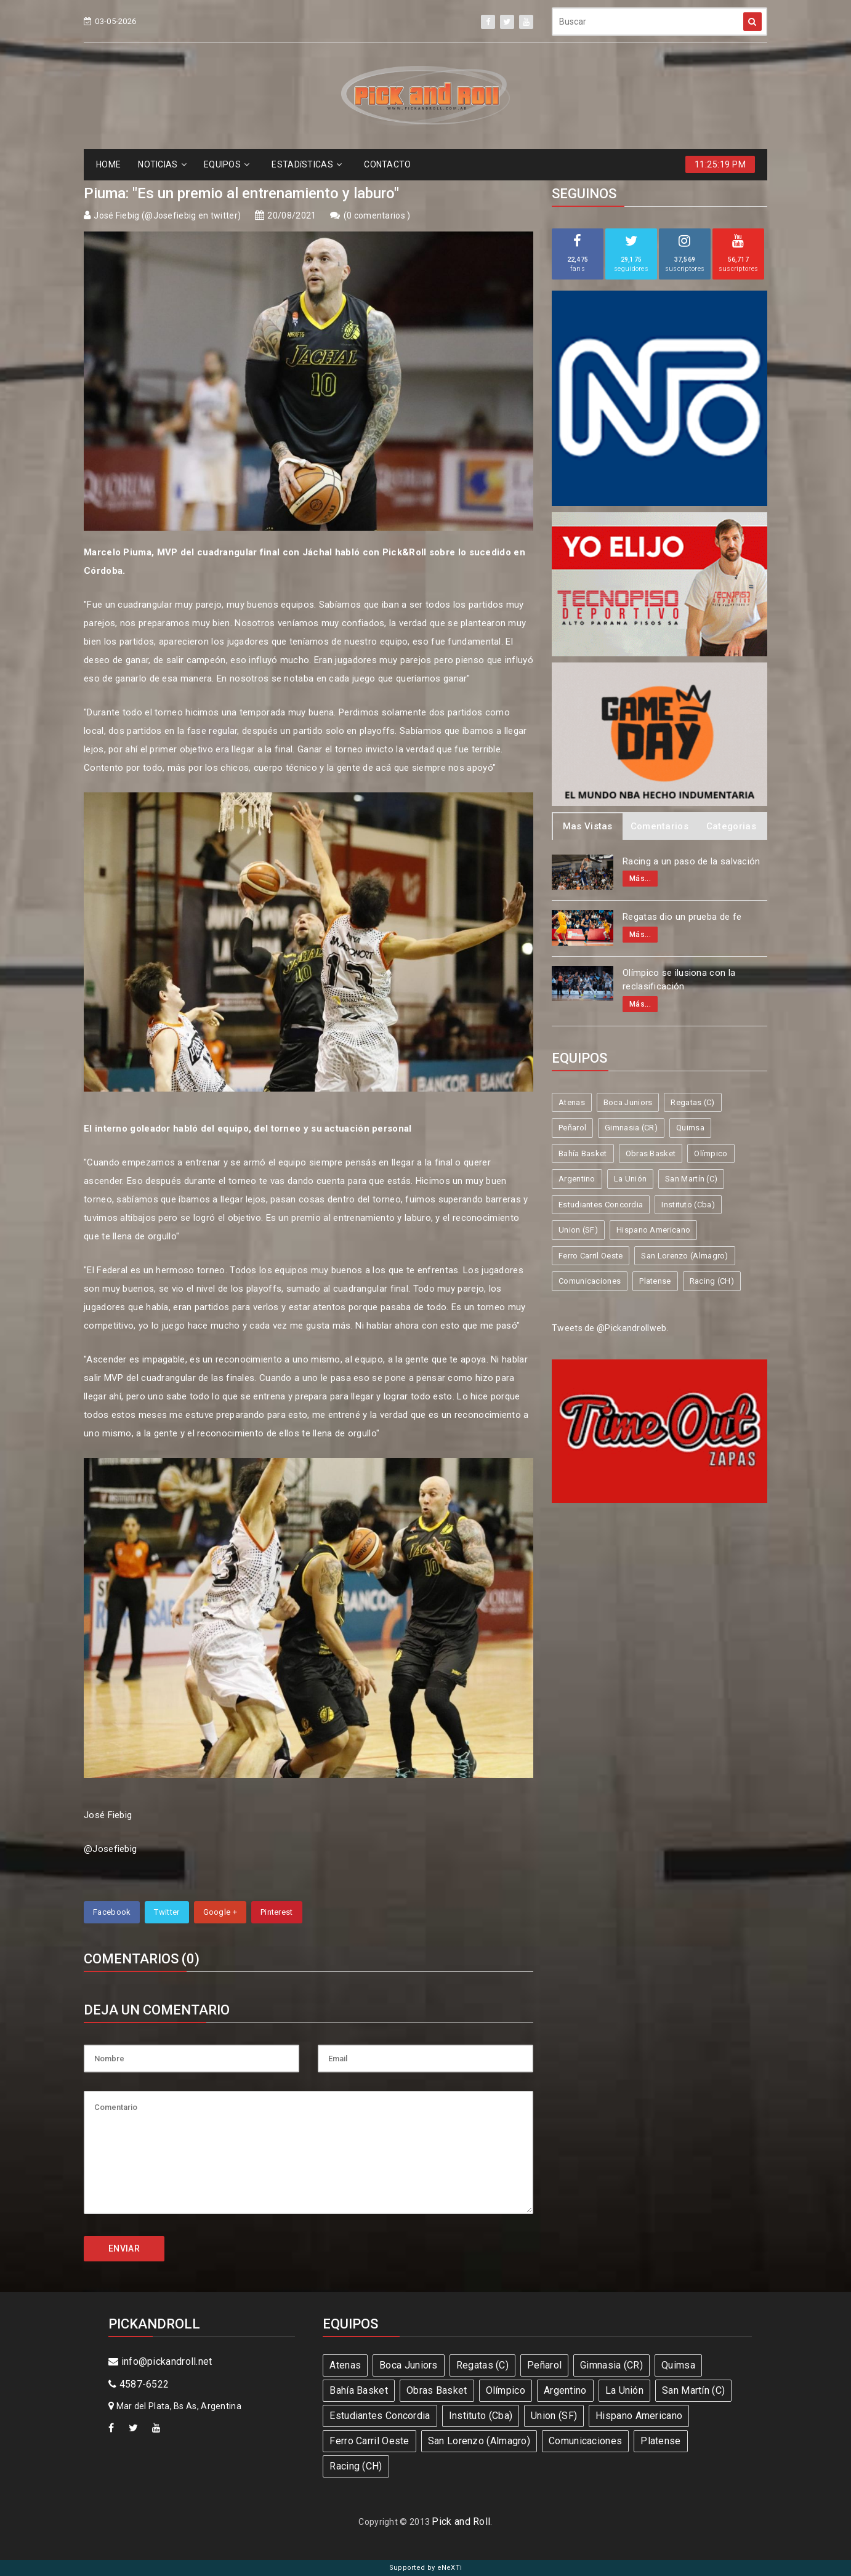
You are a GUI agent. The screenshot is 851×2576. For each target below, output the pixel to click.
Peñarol (572, 1127)
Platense (655, 1281)
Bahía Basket (583, 1153)
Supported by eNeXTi (425, 2568)
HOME (108, 164)
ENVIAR (124, 2248)
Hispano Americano (653, 1229)
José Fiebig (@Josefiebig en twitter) (167, 215)
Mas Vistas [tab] (588, 826)
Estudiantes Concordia (601, 1204)
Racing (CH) (712, 1281)
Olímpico (710, 1153)
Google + (220, 1912)
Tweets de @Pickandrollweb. (610, 1328)
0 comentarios (377, 215)
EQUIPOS (226, 164)
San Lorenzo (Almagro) (684, 1255)
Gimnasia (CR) (631, 1127)
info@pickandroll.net (160, 2361)
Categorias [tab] (731, 826)
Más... (640, 878)
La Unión (630, 1178)
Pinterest (276, 1912)
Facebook (112, 1912)
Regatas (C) (692, 1102)
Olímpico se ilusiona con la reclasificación (679, 979)
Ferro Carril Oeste (591, 1255)
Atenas (572, 1102)
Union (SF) (578, 1229)
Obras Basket (651, 1153)
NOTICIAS (162, 164)
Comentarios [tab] (659, 826)
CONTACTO (387, 164)
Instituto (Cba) (688, 1204)
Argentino (577, 1178)
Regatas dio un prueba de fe (682, 916)
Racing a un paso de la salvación (691, 861)
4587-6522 (138, 2384)
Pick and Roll (461, 2521)
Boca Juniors (628, 1102)
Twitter (166, 1912)
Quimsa (690, 1127)
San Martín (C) (691, 1178)
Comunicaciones (590, 1281)
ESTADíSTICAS (307, 164)
